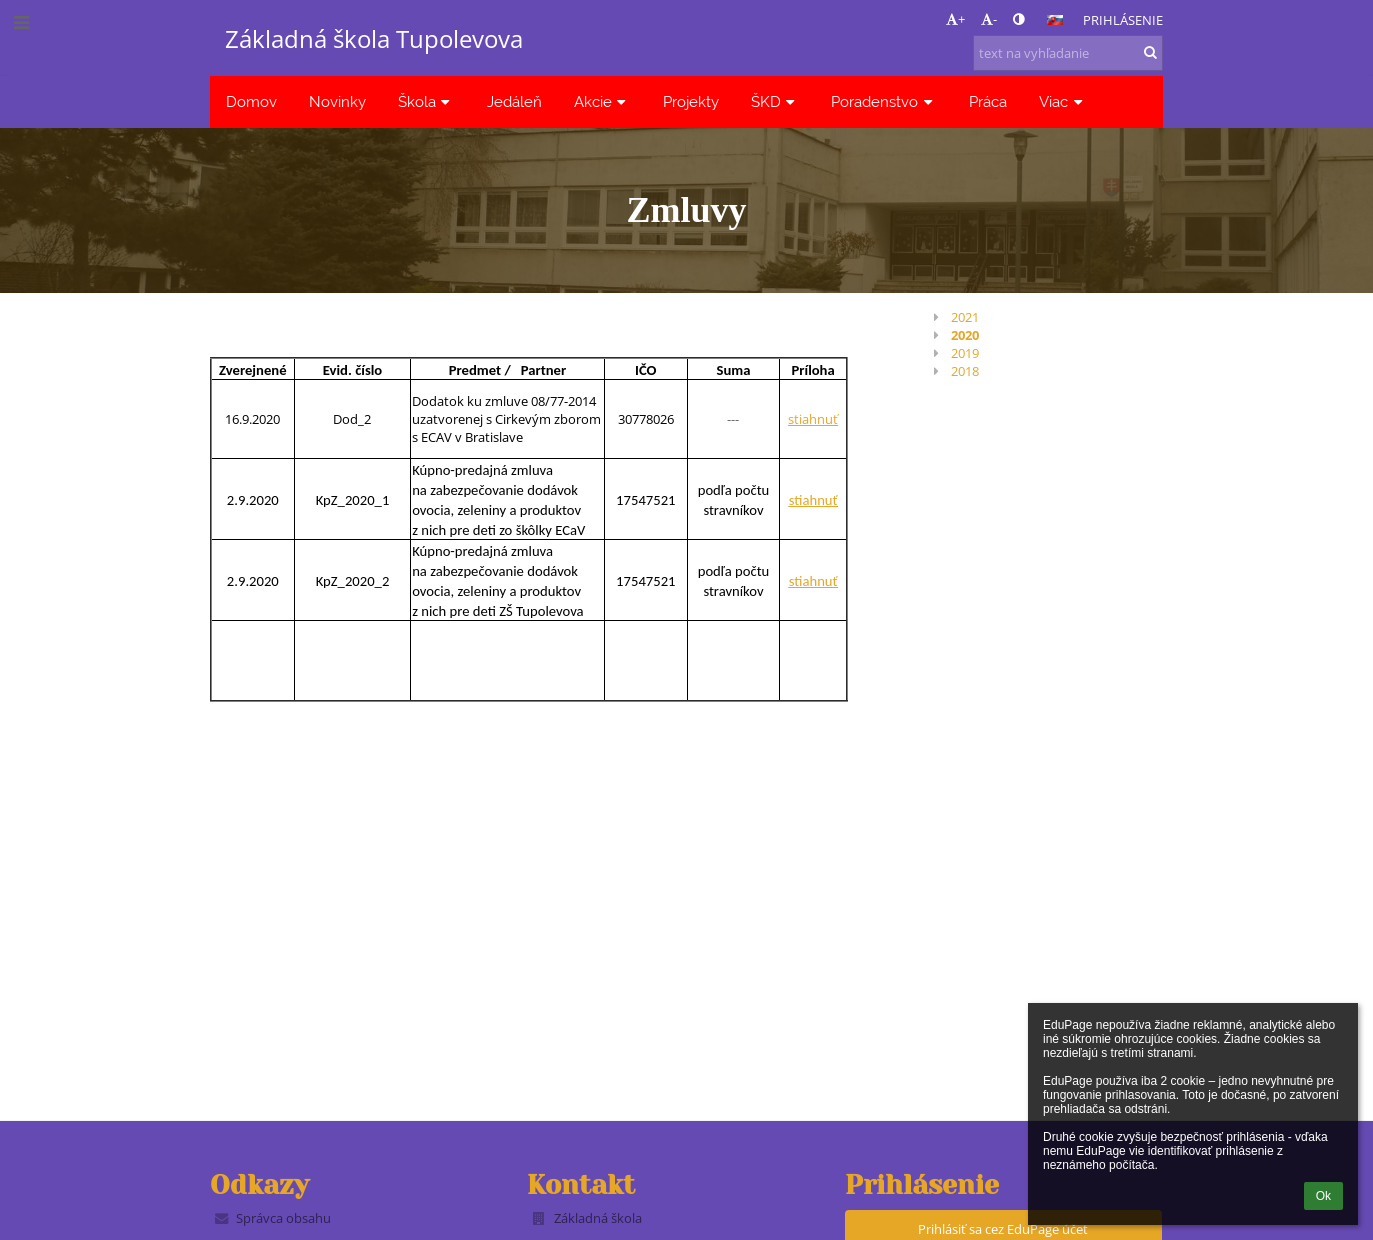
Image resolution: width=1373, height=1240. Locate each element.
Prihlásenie (1123, 20)
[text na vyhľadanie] (1068, 53)
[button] (1055, 20)
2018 (965, 371)
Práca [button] (988, 101)
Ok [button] (1323, 1196)
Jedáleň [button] (514, 101)
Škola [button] (426, 101)
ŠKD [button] (775, 101)
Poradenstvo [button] (884, 101)
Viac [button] (1063, 101)
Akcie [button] (602, 101)
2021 (965, 317)
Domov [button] (251, 101)
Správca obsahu (283, 1218)
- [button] (989, 19)
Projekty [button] (691, 101)
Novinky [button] (337, 101)
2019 (965, 353)
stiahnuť (813, 419)
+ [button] (955, 19)
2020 (965, 335)
